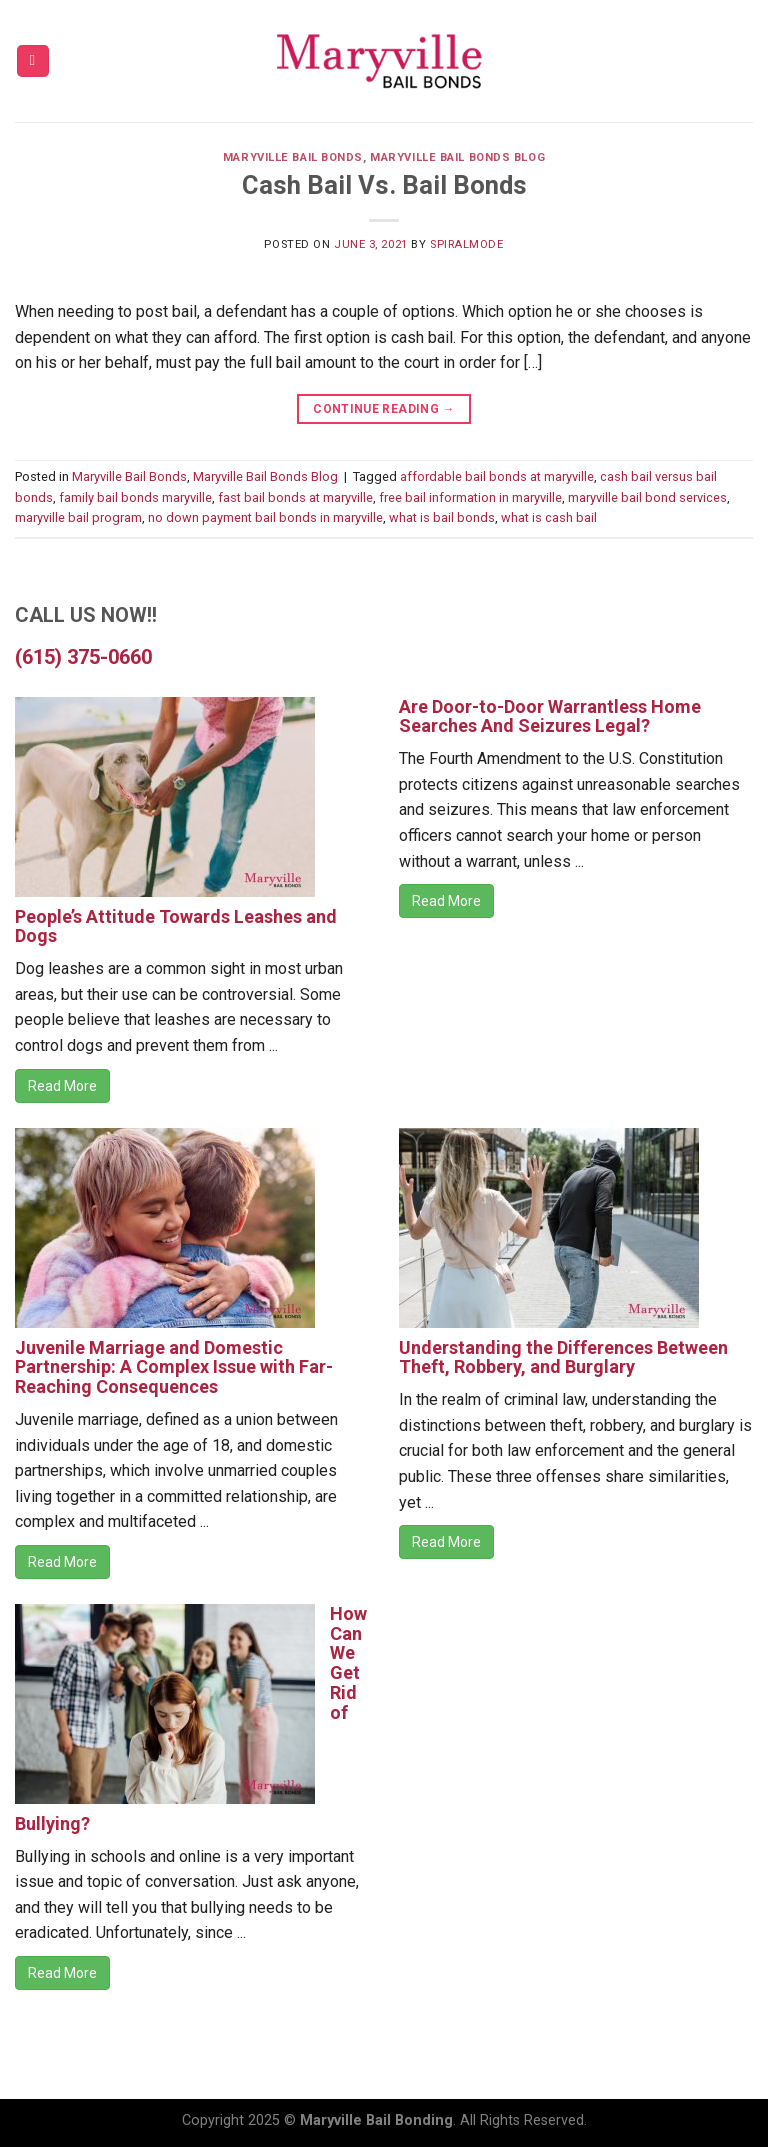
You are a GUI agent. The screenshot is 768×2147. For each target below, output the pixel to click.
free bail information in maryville (470, 497)
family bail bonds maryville (135, 497)
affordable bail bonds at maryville (497, 476)
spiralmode (467, 244)
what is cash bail (549, 517)
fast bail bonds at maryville (295, 497)
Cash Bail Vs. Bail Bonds (384, 185)
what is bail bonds (442, 517)
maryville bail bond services (647, 497)
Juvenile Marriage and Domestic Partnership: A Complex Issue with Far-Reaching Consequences (174, 1367)
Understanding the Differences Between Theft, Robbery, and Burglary (563, 1357)
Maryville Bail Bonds (293, 157)
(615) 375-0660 (83, 657)
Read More (62, 1086)
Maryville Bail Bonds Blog (457, 157)
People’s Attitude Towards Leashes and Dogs (176, 926)
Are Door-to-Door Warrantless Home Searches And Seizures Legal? (550, 716)
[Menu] (33, 61)
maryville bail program (78, 517)
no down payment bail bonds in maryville (265, 517)
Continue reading (384, 409)
